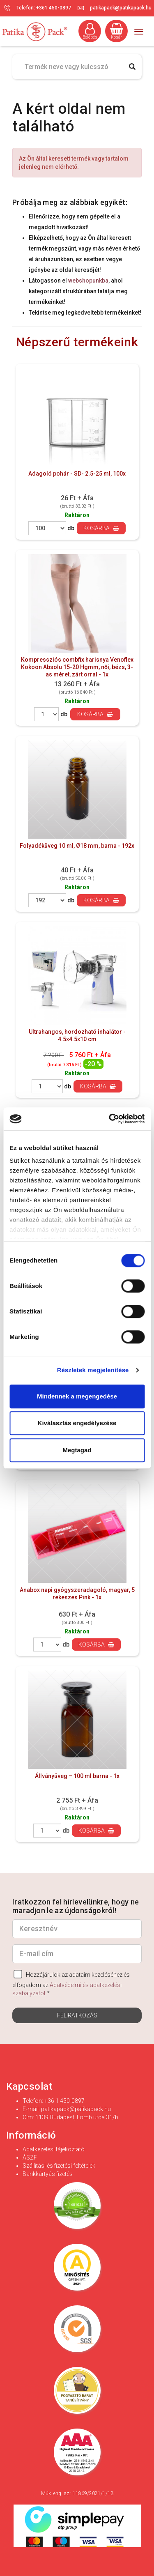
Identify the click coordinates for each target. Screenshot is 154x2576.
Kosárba (101, 528)
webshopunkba (88, 280)
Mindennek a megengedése (77, 1396)
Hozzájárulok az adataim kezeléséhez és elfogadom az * (71, 1983)
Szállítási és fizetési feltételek (59, 2165)
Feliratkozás (77, 2015)
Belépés (90, 31)
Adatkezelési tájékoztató (54, 2149)
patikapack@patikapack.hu (121, 8)
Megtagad (76, 1450)
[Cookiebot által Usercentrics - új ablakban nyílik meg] (110, 1118)
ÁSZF (30, 2157)
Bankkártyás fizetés (48, 2174)
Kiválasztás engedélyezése (77, 1422)
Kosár (116, 31)
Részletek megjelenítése (93, 1369)
